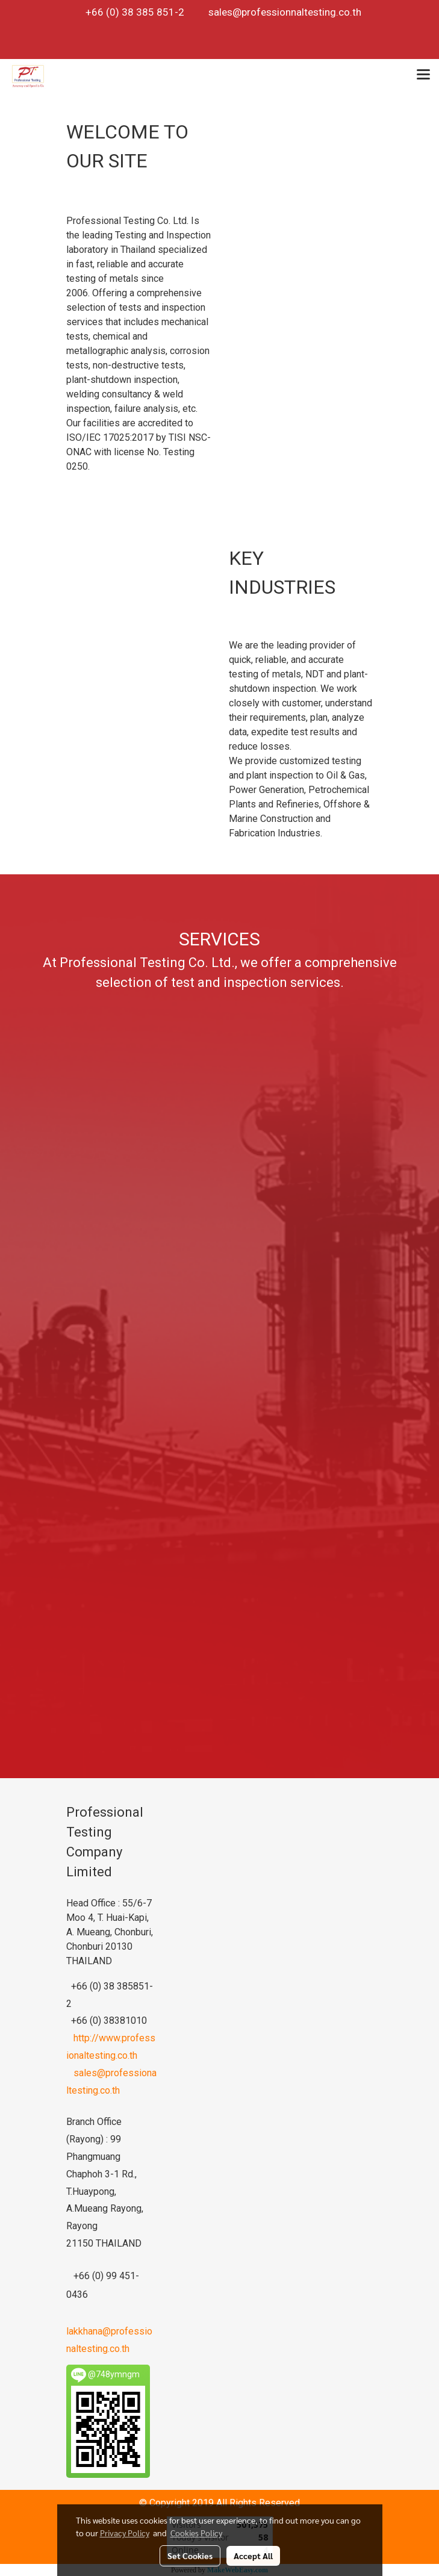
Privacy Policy (124, 2532)
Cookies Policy (196, 2532)
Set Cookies (190, 2555)
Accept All (253, 2555)
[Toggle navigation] (423, 76)
